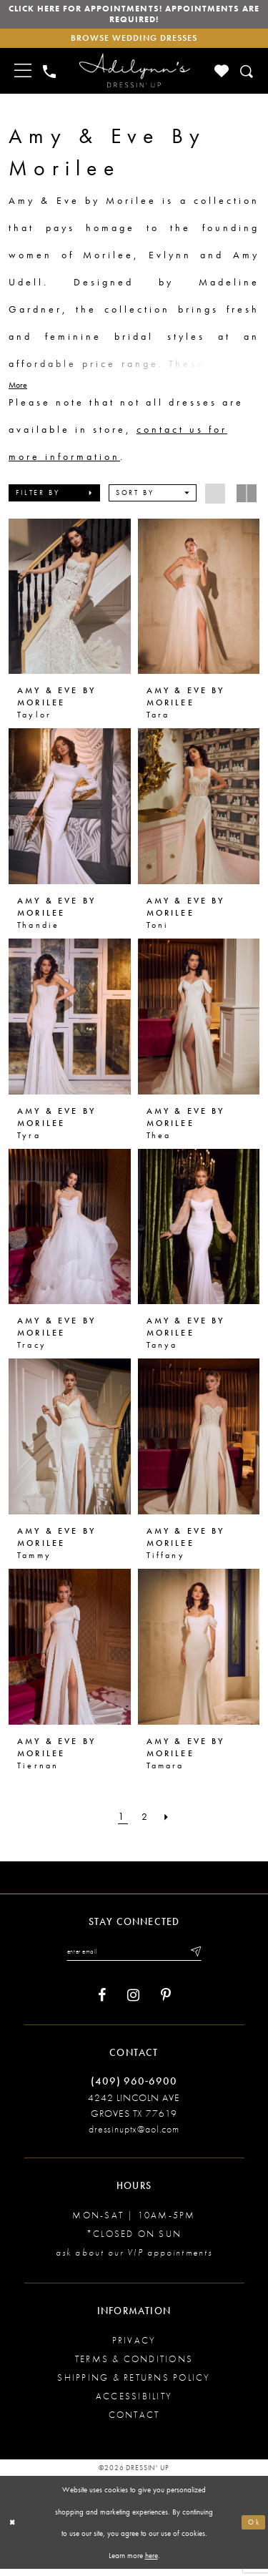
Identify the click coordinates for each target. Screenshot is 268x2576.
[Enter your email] (134, 1958)
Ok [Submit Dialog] (253, 2529)
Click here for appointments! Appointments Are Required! (134, 16)
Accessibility (134, 2403)
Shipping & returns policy (133, 2385)
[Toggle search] (247, 76)
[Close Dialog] (13, 2530)
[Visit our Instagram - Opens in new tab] (133, 2002)
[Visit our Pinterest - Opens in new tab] (166, 2002)
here (151, 2562)
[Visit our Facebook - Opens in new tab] (102, 2002)
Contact (134, 2422)
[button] (54, 497)
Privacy (134, 2347)
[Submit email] (201, 1958)
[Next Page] (169, 1821)
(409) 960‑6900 (134, 2088)
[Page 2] (146, 1821)
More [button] (18, 390)
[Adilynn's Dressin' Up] (134, 76)
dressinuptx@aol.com (134, 2136)
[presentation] (70, 602)
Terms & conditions (134, 2366)
